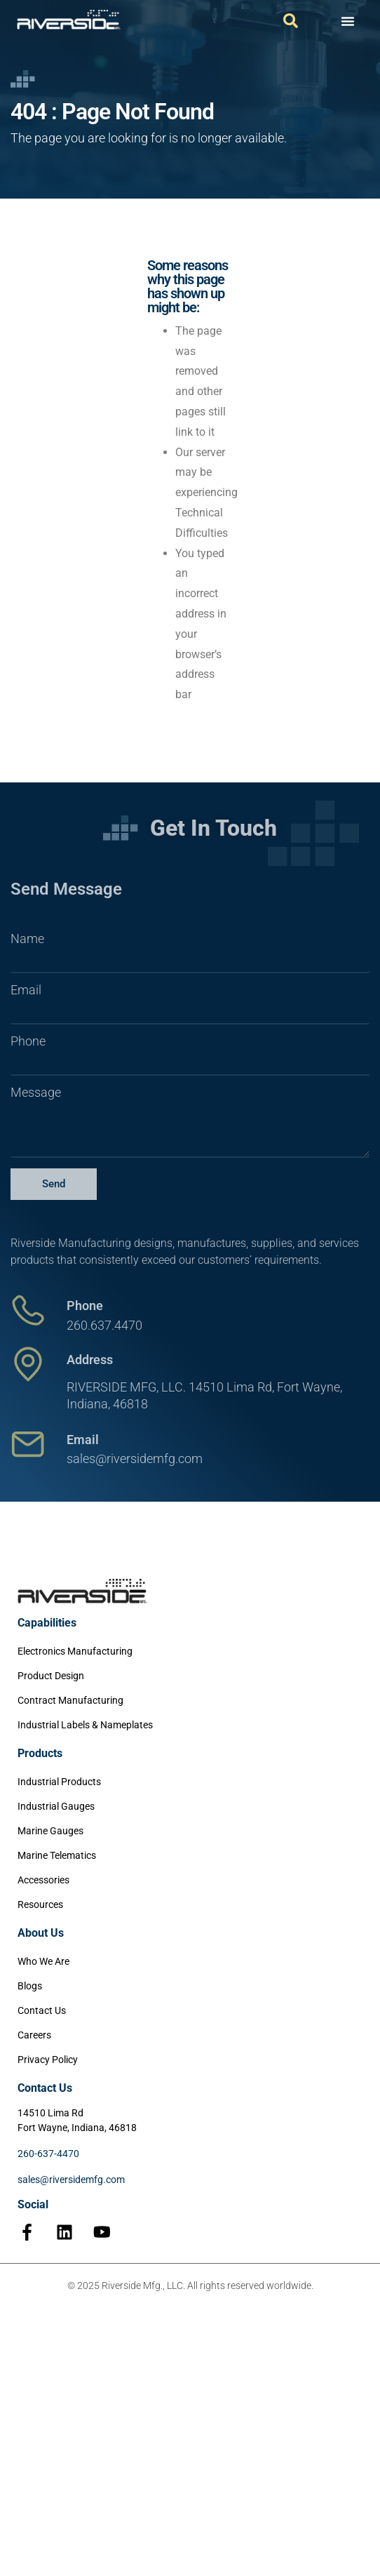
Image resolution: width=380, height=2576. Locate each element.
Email (26, 990)
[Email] (28, 1444)
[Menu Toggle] (348, 21)
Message (36, 1092)
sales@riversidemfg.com (71, 2179)
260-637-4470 (48, 2153)
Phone (28, 1041)
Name (27, 939)
